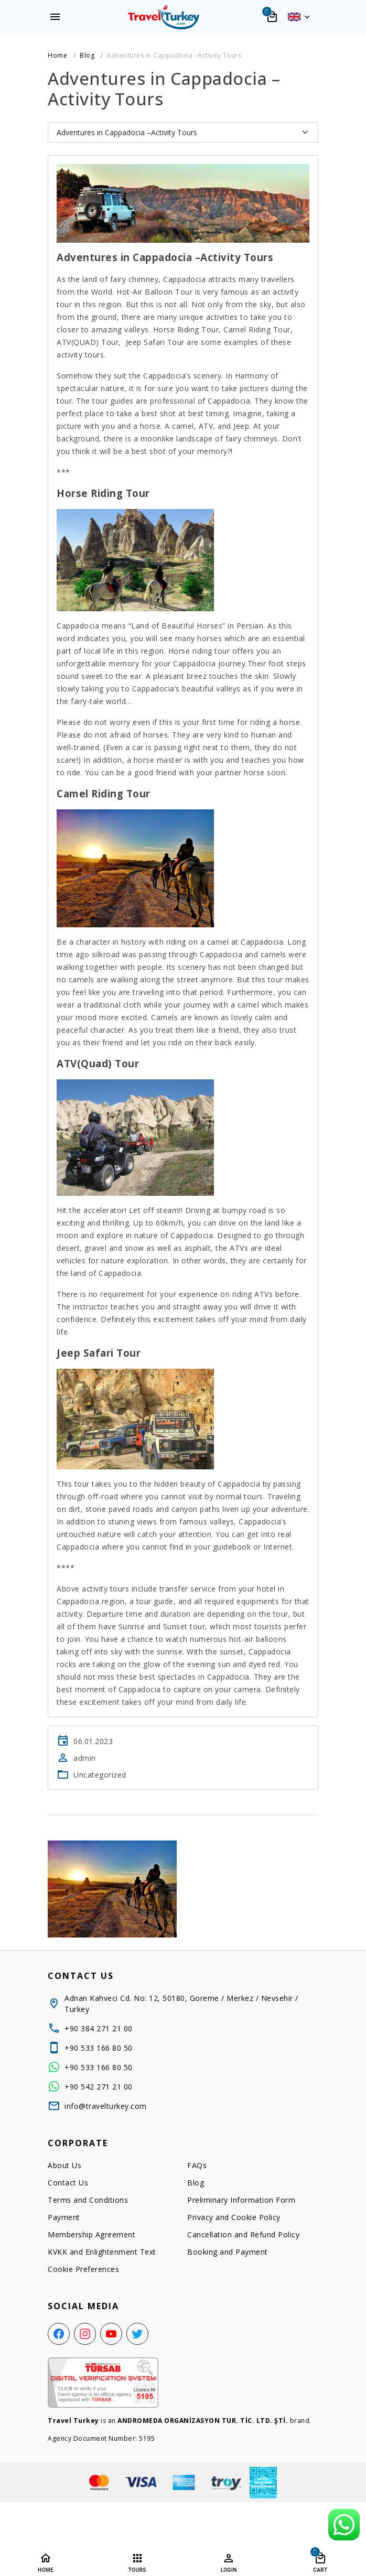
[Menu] (55, 16)
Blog (195, 2183)
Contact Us (68, 2183)
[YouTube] (111, 2334)
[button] (298, 16)
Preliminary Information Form (241, 2200)
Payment (64, 2217)
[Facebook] (59, 2334)
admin (84, 1758)
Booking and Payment (227, 2252)
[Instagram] (85, 2334)
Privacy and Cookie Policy (234, 2217)
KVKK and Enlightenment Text (102, 2252)
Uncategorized (99, 1775)
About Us (64, 2165)
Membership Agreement (91, 2234)
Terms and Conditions (88, 2200)
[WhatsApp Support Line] (344, 2524)
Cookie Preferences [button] (83, 2269)
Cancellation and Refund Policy (243, 2234)
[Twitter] (137, 2334)
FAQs (197, 2165)
